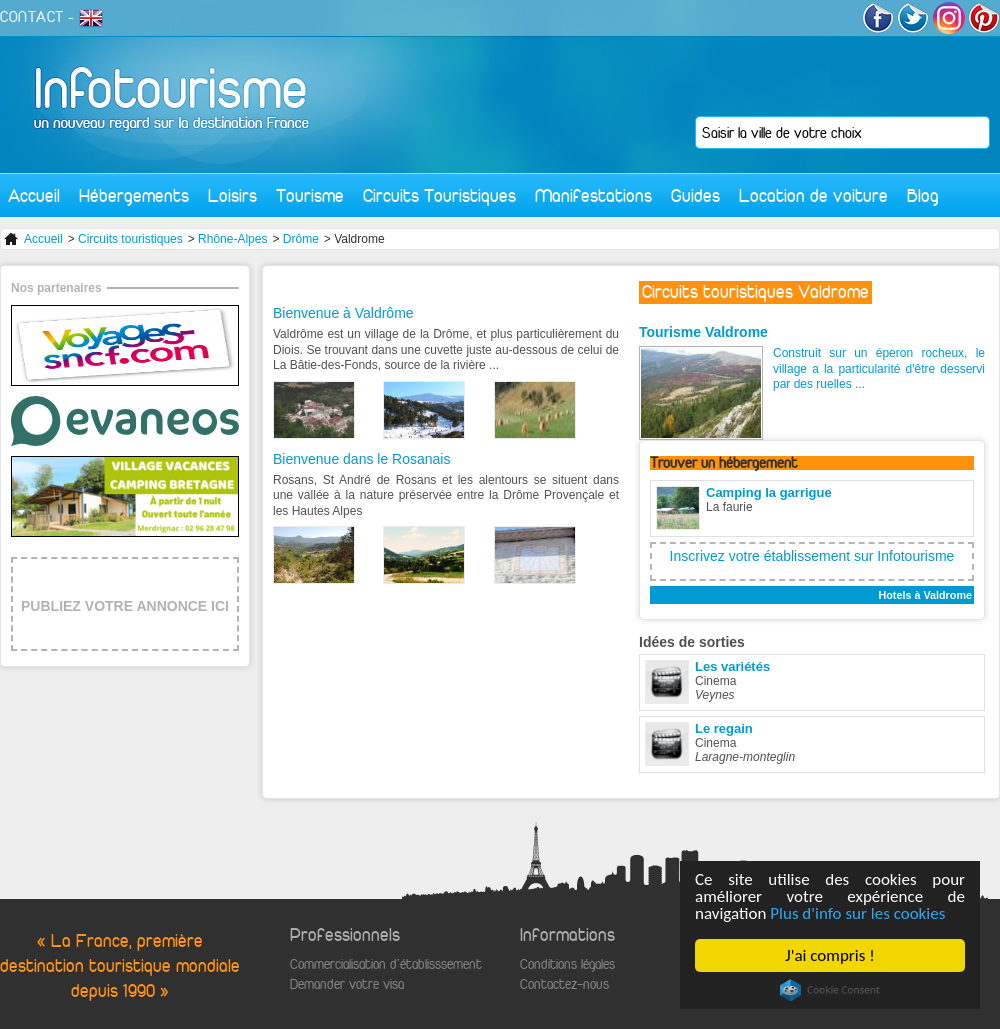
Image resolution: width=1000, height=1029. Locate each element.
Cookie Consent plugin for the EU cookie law (830, 990)
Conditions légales (567, 964)
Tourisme (310, 195)
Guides (695, 195)
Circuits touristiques (130, 239)
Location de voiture (813, 195)
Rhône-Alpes (232, 239)
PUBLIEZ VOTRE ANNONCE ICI (125, 606)
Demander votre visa (347, 984)
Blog (923, 195)
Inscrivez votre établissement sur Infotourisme (812, 556)
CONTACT (32, 17)
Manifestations (593, 195)
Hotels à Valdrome (925, 595)
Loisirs (232, 195)
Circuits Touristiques (439, 195)
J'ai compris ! (829, 955)
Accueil (34, 195)
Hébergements (134, 195)
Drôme (301, 239)
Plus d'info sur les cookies (857, 913)
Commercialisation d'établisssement (386, 964)
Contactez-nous (564, 984)
